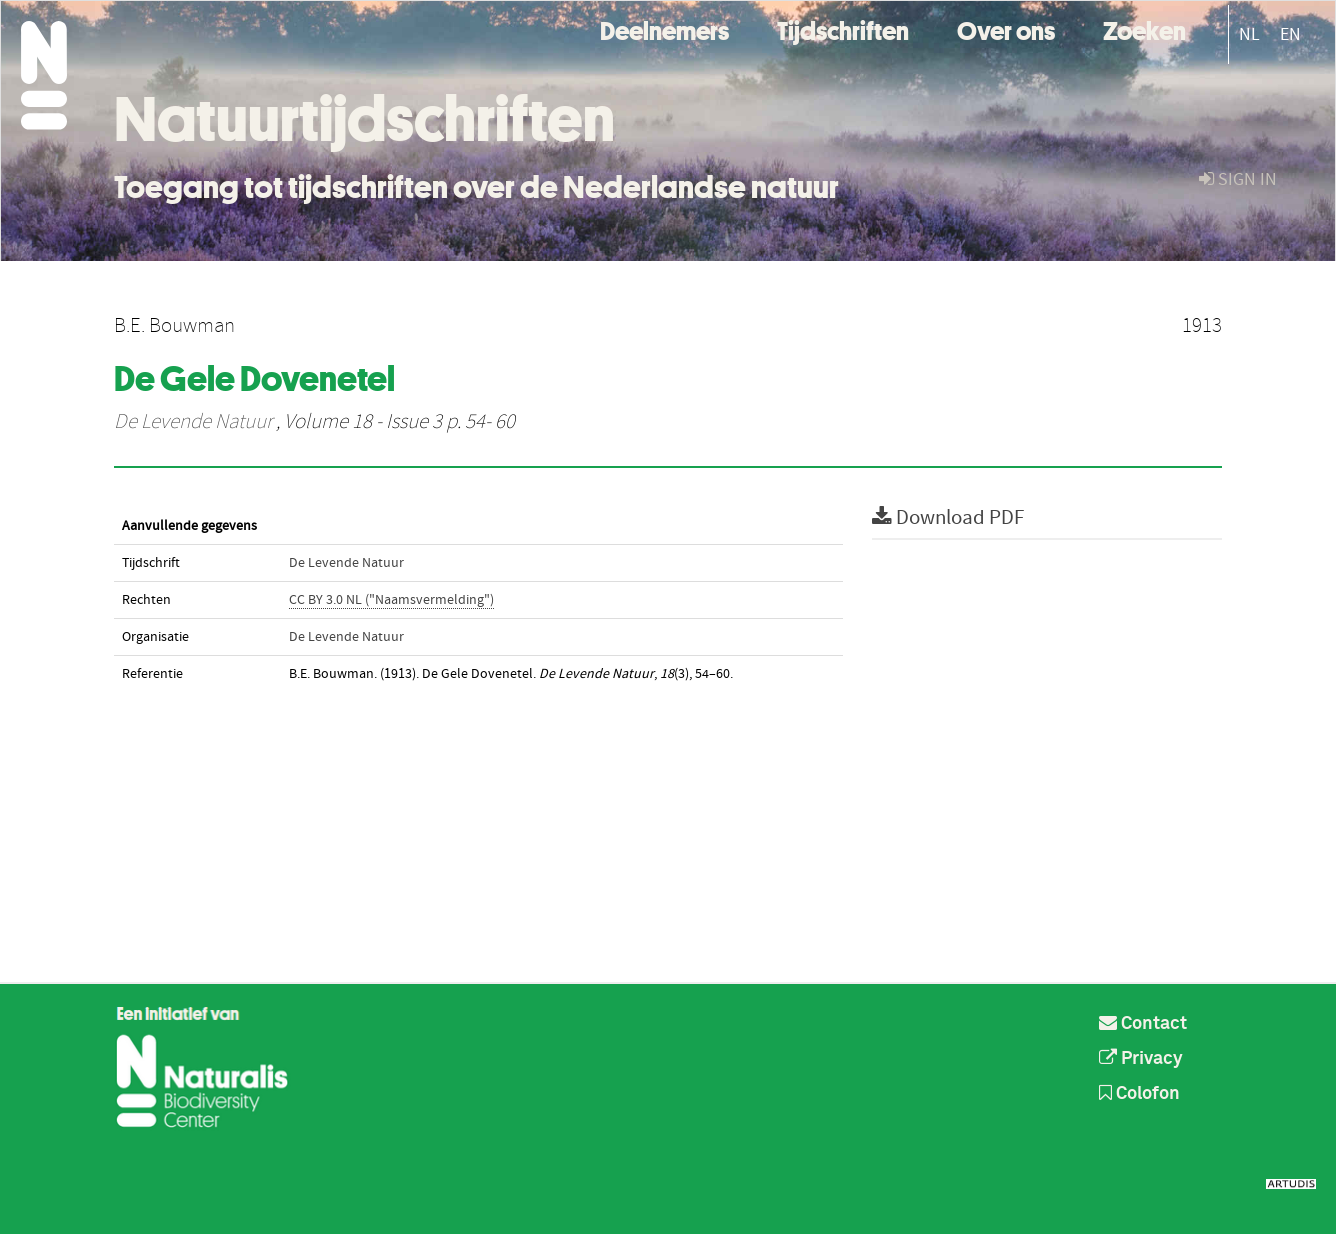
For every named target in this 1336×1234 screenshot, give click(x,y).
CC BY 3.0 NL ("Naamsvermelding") (391, 600)
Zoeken (1144, 28)
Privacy (1141, 1059)
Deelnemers (664, 28)
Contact (1143, 1024)
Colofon (1139, 1094)
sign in (1238, 179)
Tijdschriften (843, 28)
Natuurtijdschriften (364, 119)
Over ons (1006, 28)
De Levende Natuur (193, 422)
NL (1249, 34)
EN (1290, 34)
